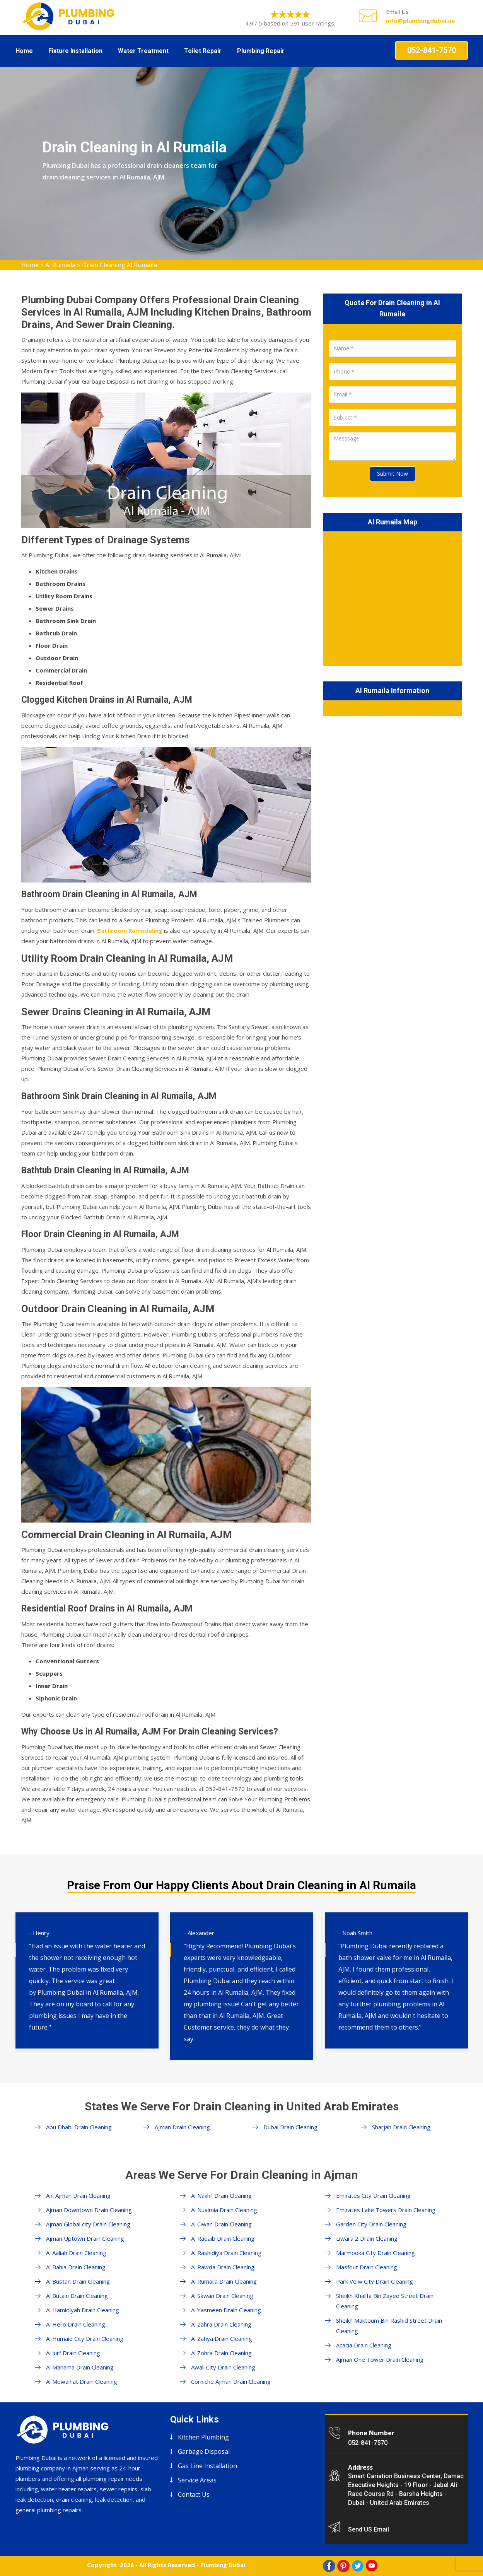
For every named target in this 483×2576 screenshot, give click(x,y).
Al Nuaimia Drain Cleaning (224, 2210)
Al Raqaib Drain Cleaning (222, 2238)
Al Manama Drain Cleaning (80, 2367)
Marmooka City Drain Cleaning (375, 2253)
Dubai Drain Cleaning (290, 2127)
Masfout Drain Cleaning (366, 2267)
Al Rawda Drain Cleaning (222, 2267)
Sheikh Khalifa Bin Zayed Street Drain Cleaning (385, 2301)
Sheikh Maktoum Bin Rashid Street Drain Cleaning (389, 2326)
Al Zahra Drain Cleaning (221, 2324)
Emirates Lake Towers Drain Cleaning (385, 2210)
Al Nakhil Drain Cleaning (221, 2195)
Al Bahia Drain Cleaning (76, 2267)
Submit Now (392, 473)
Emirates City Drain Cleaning (373, 2195)
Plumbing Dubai (222, 2565)
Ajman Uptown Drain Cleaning (85, 2238)
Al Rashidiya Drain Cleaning (226, 2253)
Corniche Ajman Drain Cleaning (231, 2381)
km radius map (392, 597)
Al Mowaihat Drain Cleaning (81, 2381)
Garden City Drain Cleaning (371, 2224)
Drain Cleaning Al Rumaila (119, 265)
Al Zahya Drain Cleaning (221, 2338)
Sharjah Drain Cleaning (401, 2127)
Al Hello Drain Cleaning (75, 2324)
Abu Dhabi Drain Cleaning (79, 2127)
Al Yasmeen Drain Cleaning (226, 2310)
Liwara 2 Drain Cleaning (367, 2238)
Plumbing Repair (261, 51)
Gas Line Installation (207, 2466)
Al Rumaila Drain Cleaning (224, 2281)
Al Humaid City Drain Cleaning (84, 2338)
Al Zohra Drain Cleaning (221, 2353)
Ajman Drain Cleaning (182, 2127)
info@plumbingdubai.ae (420, 20)
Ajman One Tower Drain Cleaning (379, 2359)
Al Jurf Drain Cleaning (73, 2353)
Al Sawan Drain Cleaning (222, 2295)
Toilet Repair (203, 51)
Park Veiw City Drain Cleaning (374, 2281)
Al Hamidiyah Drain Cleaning (82, 2310)
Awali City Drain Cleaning (223, 2367)
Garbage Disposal (204, 2451)
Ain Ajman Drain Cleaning (78, 2195)
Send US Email (368, 2529)
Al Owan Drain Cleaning (221, 2224)
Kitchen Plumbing (203, 2437)
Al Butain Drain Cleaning (77, 2295)
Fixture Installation (75, 51)
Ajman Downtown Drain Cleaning (89, 2210)
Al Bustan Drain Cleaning (78, 2281)
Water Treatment (143, 51)
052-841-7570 (431, 50)
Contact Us (194, 2494)
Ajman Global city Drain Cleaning (88, 2224)
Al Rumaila (60, 265)
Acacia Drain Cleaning (363, 2345)
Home (24, 51)
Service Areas (197, 2480)
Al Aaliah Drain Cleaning (76, 2253)
